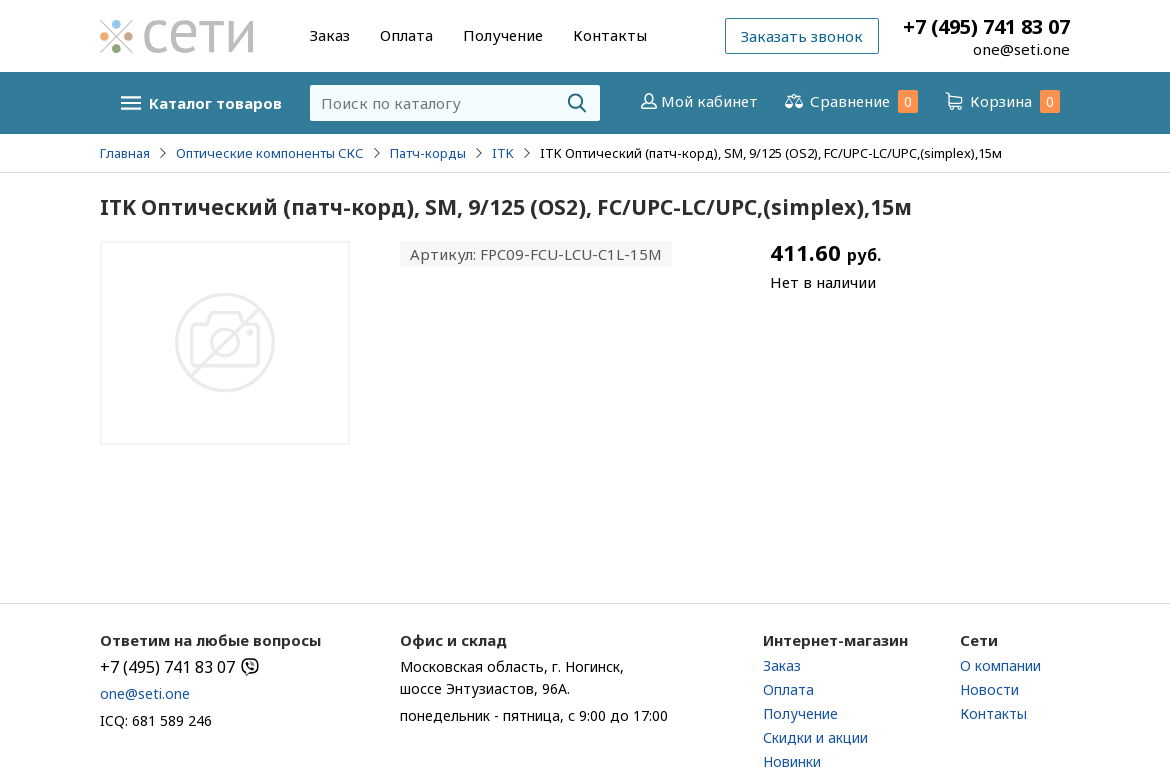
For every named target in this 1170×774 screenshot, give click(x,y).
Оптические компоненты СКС (270, 153)
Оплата (406, 35)
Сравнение (850, 101)
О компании (1000, 665)
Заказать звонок (802, 36)
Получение (503, 35)
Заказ (330, 35)
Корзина (1001, 101)
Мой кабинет (697, 101)
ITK (503, 153)
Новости (989, 689)
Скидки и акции (815, 737)
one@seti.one (1021, 49)
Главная (125, 153)
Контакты (610, 35)
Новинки (792, 761)
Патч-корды (428, 153)
